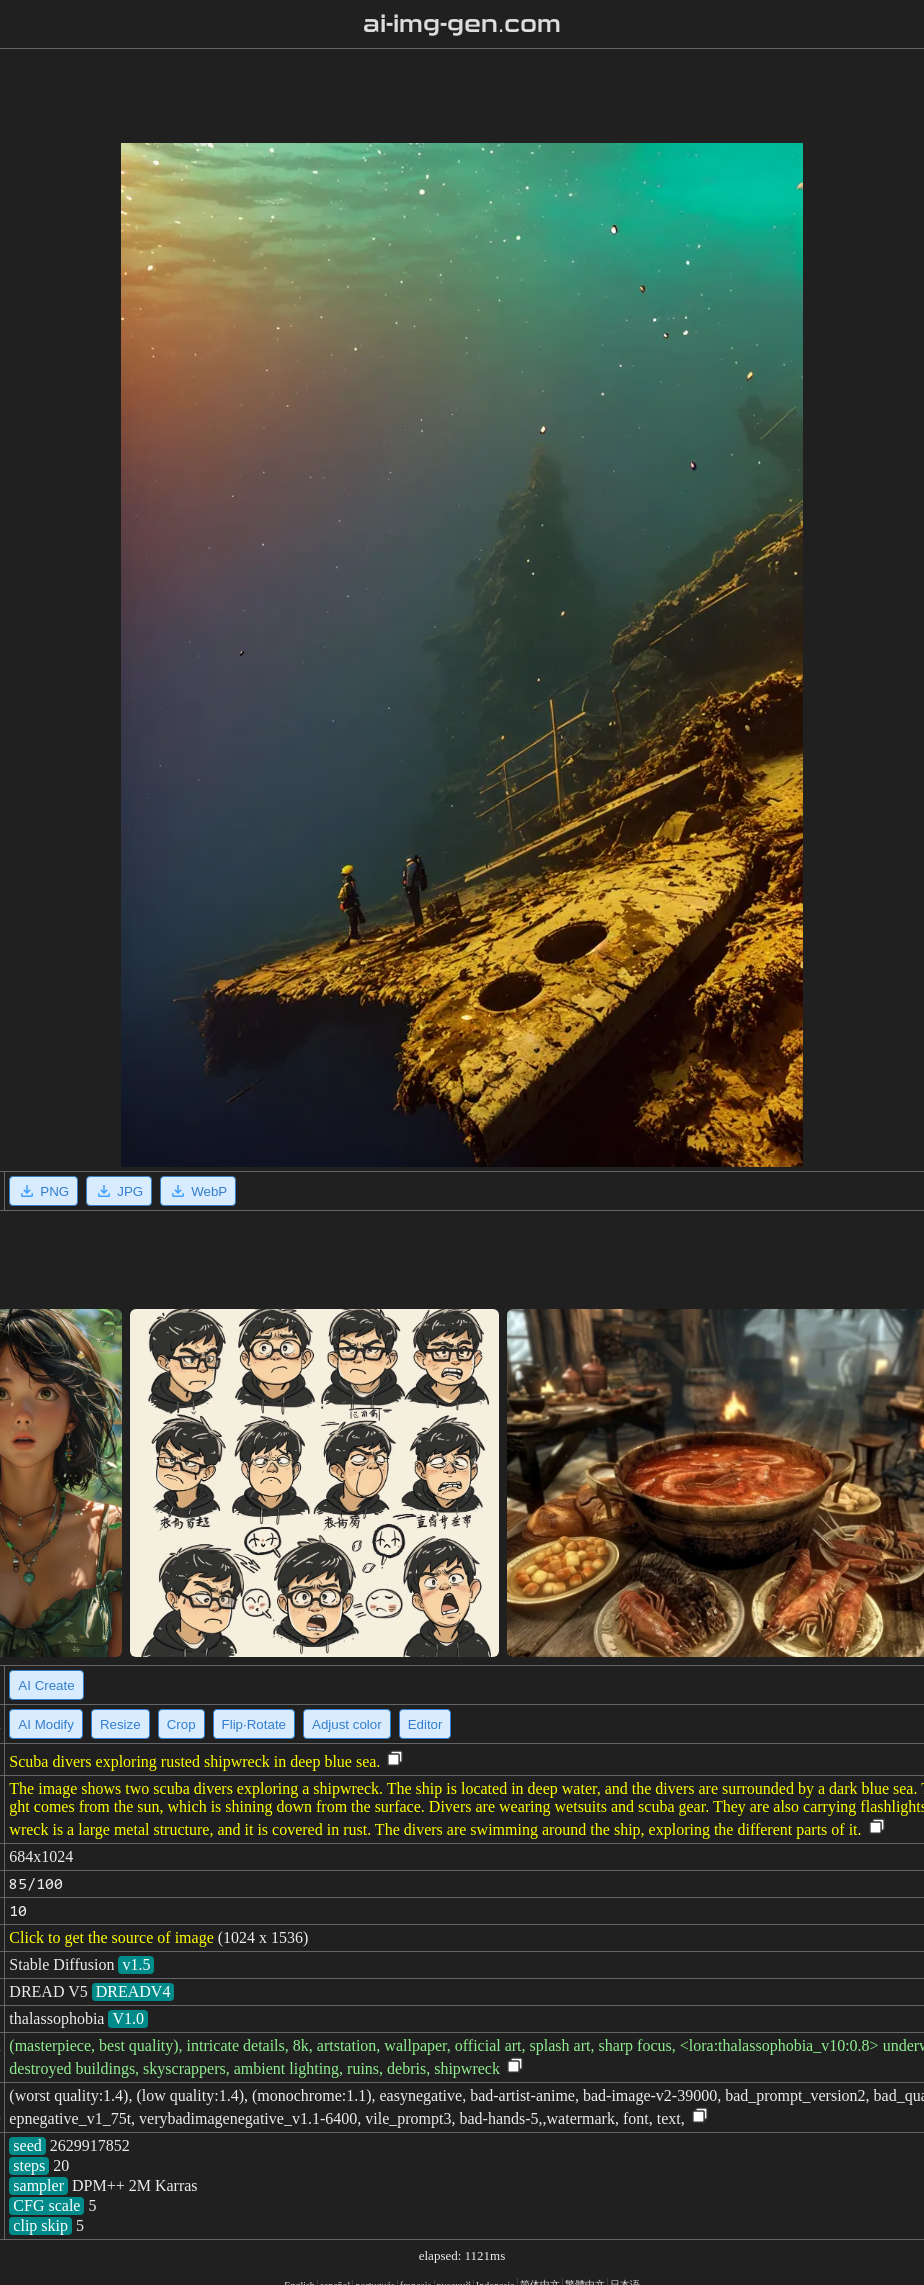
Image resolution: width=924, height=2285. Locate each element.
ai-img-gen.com (462, 24)
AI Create (46, 1685)
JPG (119, 1191)
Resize (120, 1724)
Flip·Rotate (254, 1724)
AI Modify (46, 1724)
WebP (198, 1191)
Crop (181, 1724)
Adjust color (347, 1724)
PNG (43, 1191)
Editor (425, 1724)
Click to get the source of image (111, 1937)
